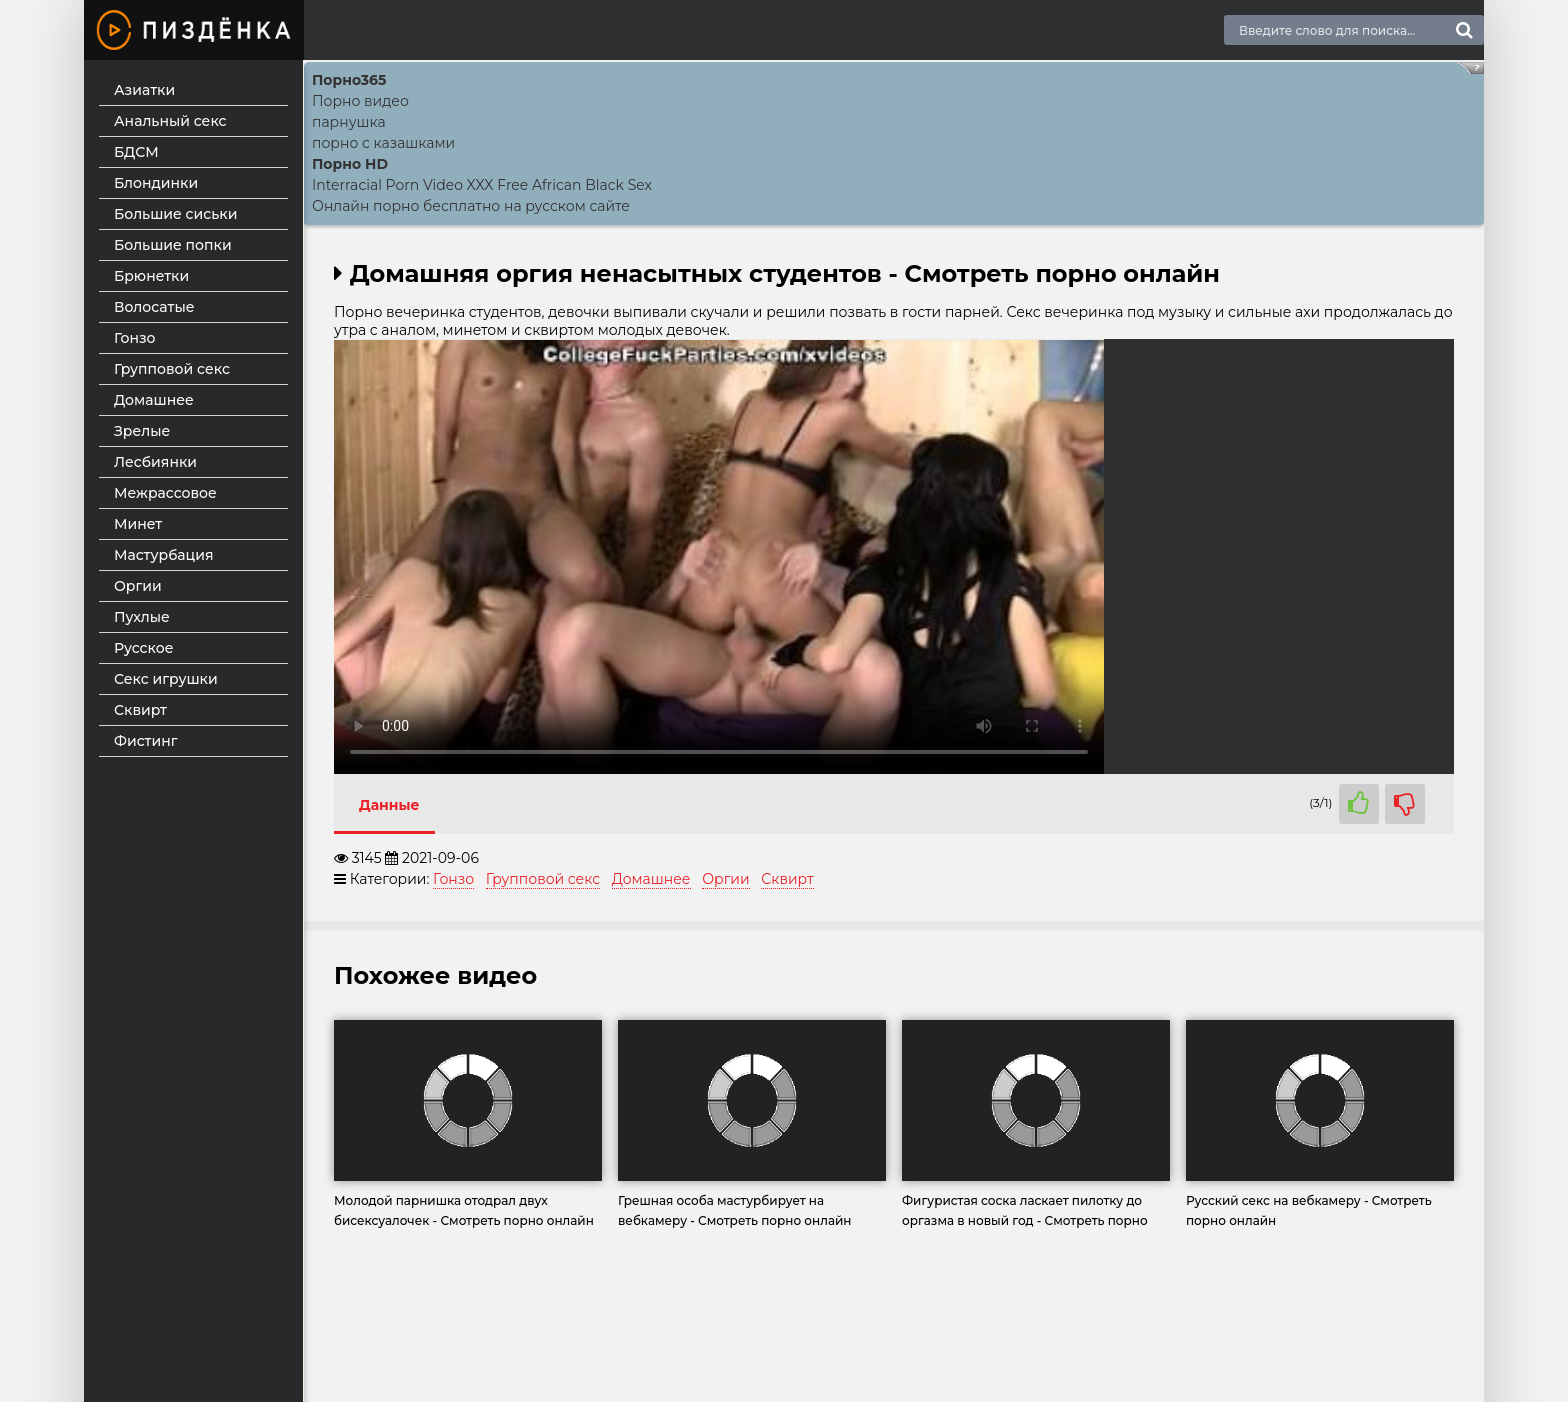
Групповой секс (172, 369)
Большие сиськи (175, 214)
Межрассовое (165, 493)
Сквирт (140, 710)
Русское (143, 648)
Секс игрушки (166, 679)
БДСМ (136, 152)
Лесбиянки (155, 462)
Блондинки (156, 183)
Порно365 (349, 80)
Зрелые (142, 431)
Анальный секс (170, 121)
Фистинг (146, 741)
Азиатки (144, 90)
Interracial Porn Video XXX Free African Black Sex (482, 185)
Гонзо (135, 338)
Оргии (138, 586)
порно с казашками (383, 143)
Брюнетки (151, 276)
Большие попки (173, 245)
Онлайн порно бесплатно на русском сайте (471, 206)
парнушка (349, 122)
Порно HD (350, 164)
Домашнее (154, 400)
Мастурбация (164, 555)
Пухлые (142, 617)
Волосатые (154, 307)
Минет (138, 524)
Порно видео (360, 101)
